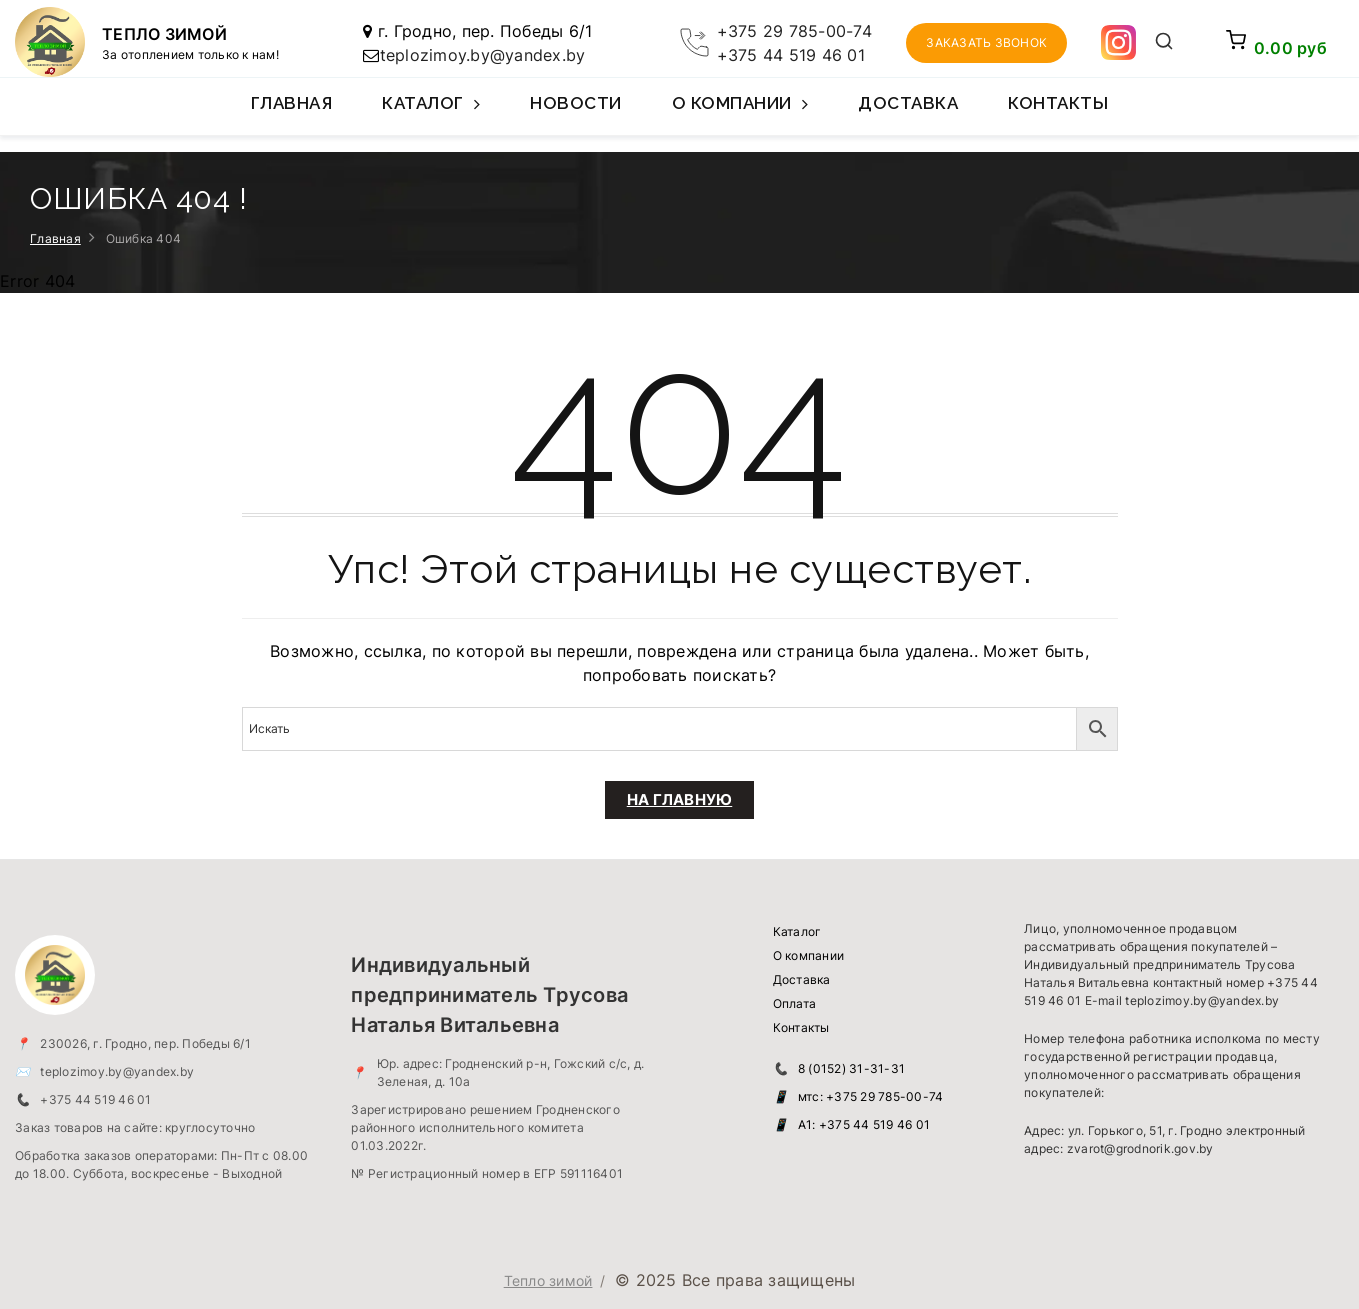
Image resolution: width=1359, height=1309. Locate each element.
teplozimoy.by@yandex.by (483, 55)
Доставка (908, 103)
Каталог (431, 114)
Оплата (795, 1003)
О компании (740, 114)
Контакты (1058, 103)
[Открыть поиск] (1163, 43)
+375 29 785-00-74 (794, 31)
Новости (576, 103)
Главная (292, 103)
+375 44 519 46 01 (791, 55)
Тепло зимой (548, 1280)
